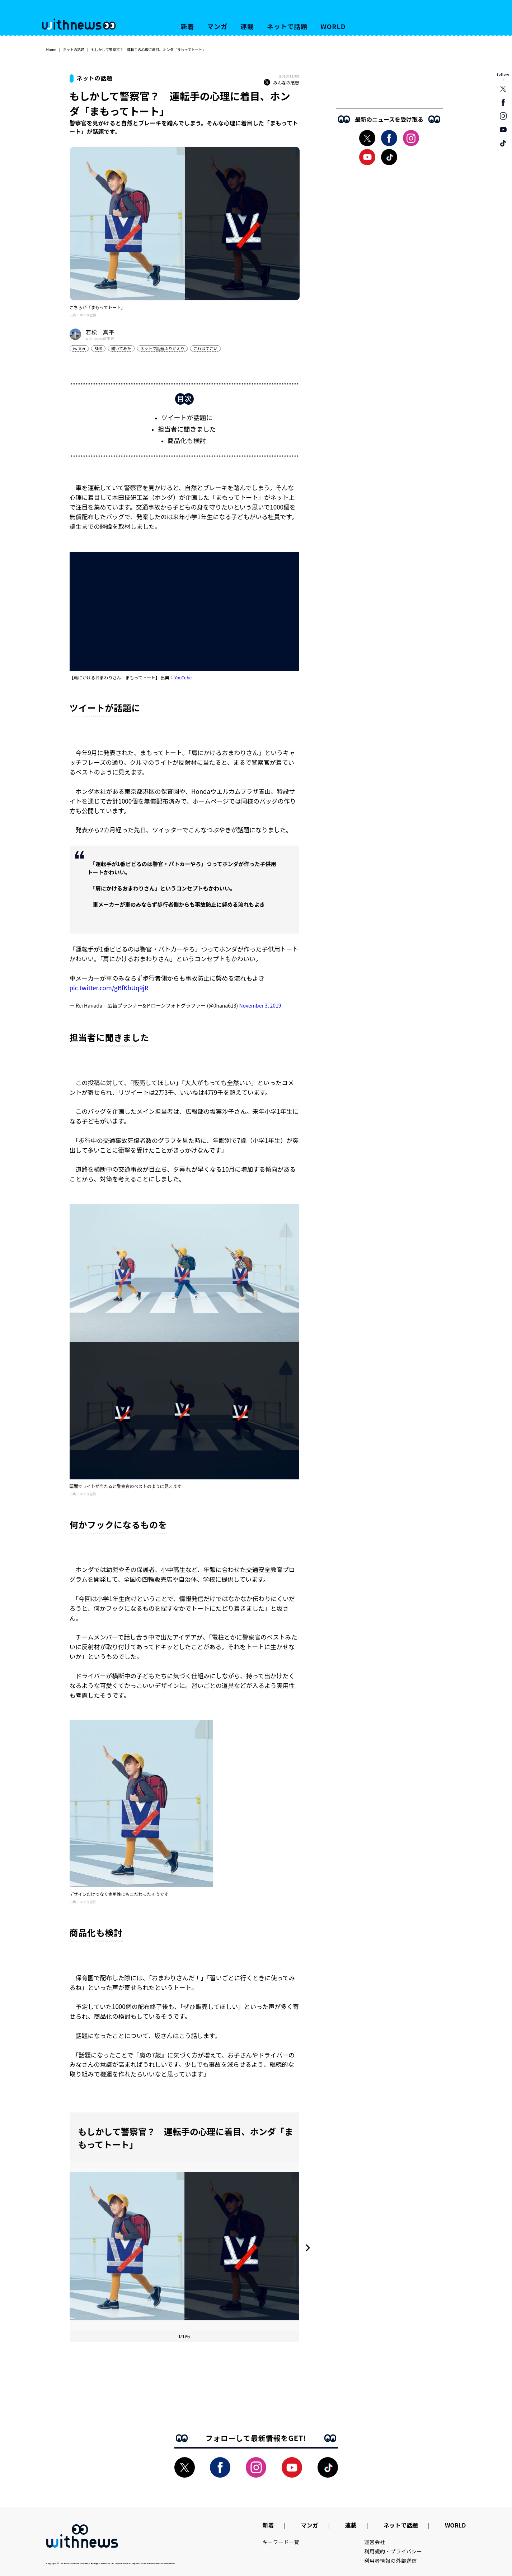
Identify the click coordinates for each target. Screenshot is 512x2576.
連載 (247, 26)
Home (51, 49)
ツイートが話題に (187, 417)
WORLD (333, 26)
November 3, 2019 (260, 1005)
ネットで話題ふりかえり (162, 348)
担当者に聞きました (187, 428)
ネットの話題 (73, 49)
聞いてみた (121, 348)
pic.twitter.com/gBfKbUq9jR (109, 987)
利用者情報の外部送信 (390, 2560)
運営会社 (374, 2541)
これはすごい (205, 348)
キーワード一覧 (281, 2541)
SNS (98, 348)
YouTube (183, 677)
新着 (187, 26)
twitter (79, 348)
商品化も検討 (187, 440)
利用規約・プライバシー (393, 2551)
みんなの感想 (281, 82)
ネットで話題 (287, 26)
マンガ (217, 26)
